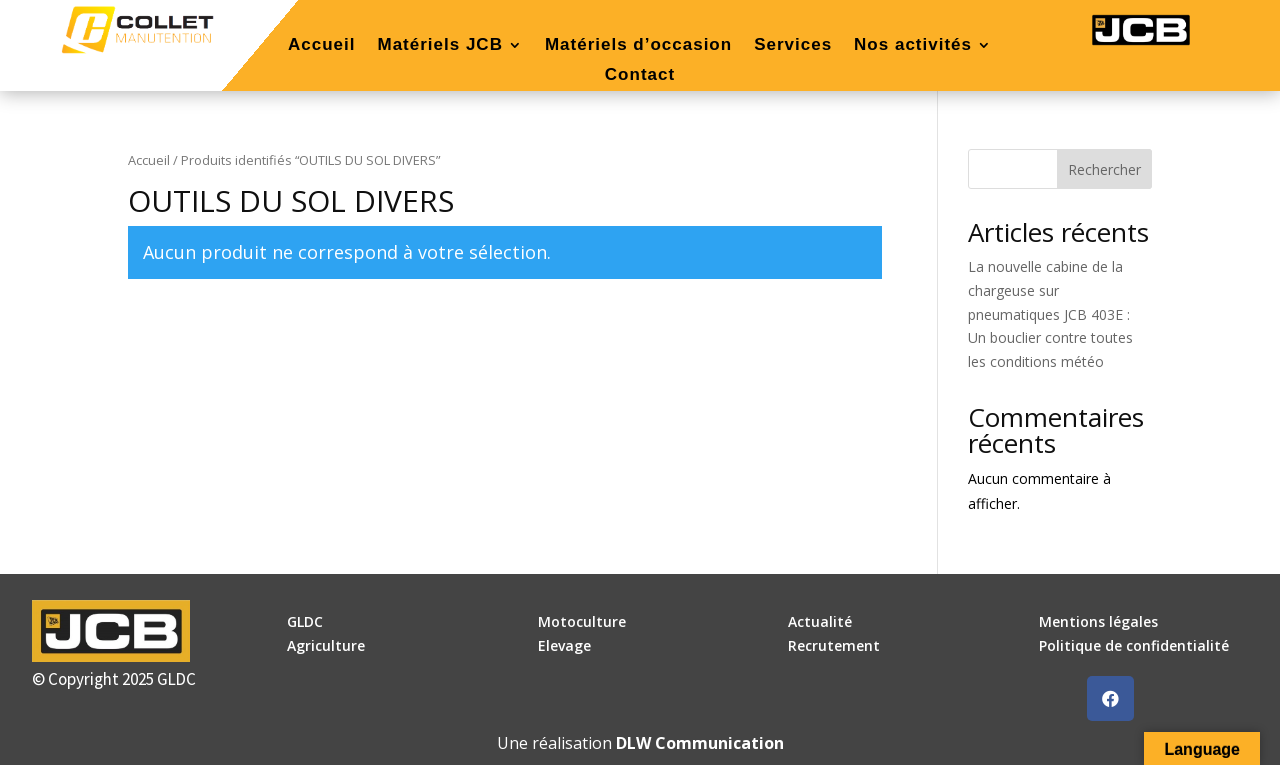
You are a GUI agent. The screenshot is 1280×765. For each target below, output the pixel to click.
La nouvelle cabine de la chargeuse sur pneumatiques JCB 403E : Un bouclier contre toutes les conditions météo (1050, 314)
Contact (640, 76)
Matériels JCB (439, 46)
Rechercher (1104, 169)
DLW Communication (700, 743)
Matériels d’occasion (638, 46)
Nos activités (913, 46)
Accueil (321, 46)
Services (793, 46)
